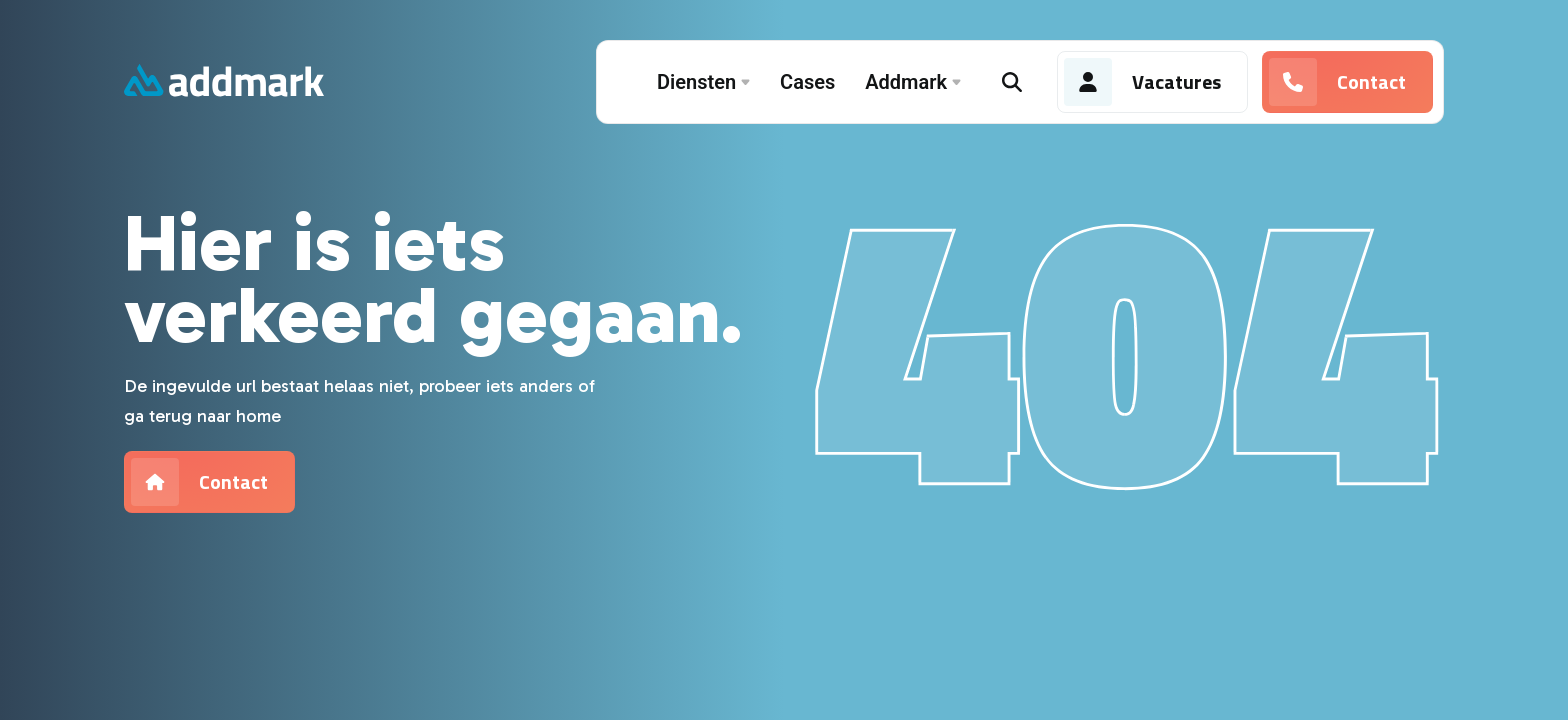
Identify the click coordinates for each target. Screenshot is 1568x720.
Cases (807, 82)
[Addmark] (224, 82)
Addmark (913, 82)
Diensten (703, 82)
